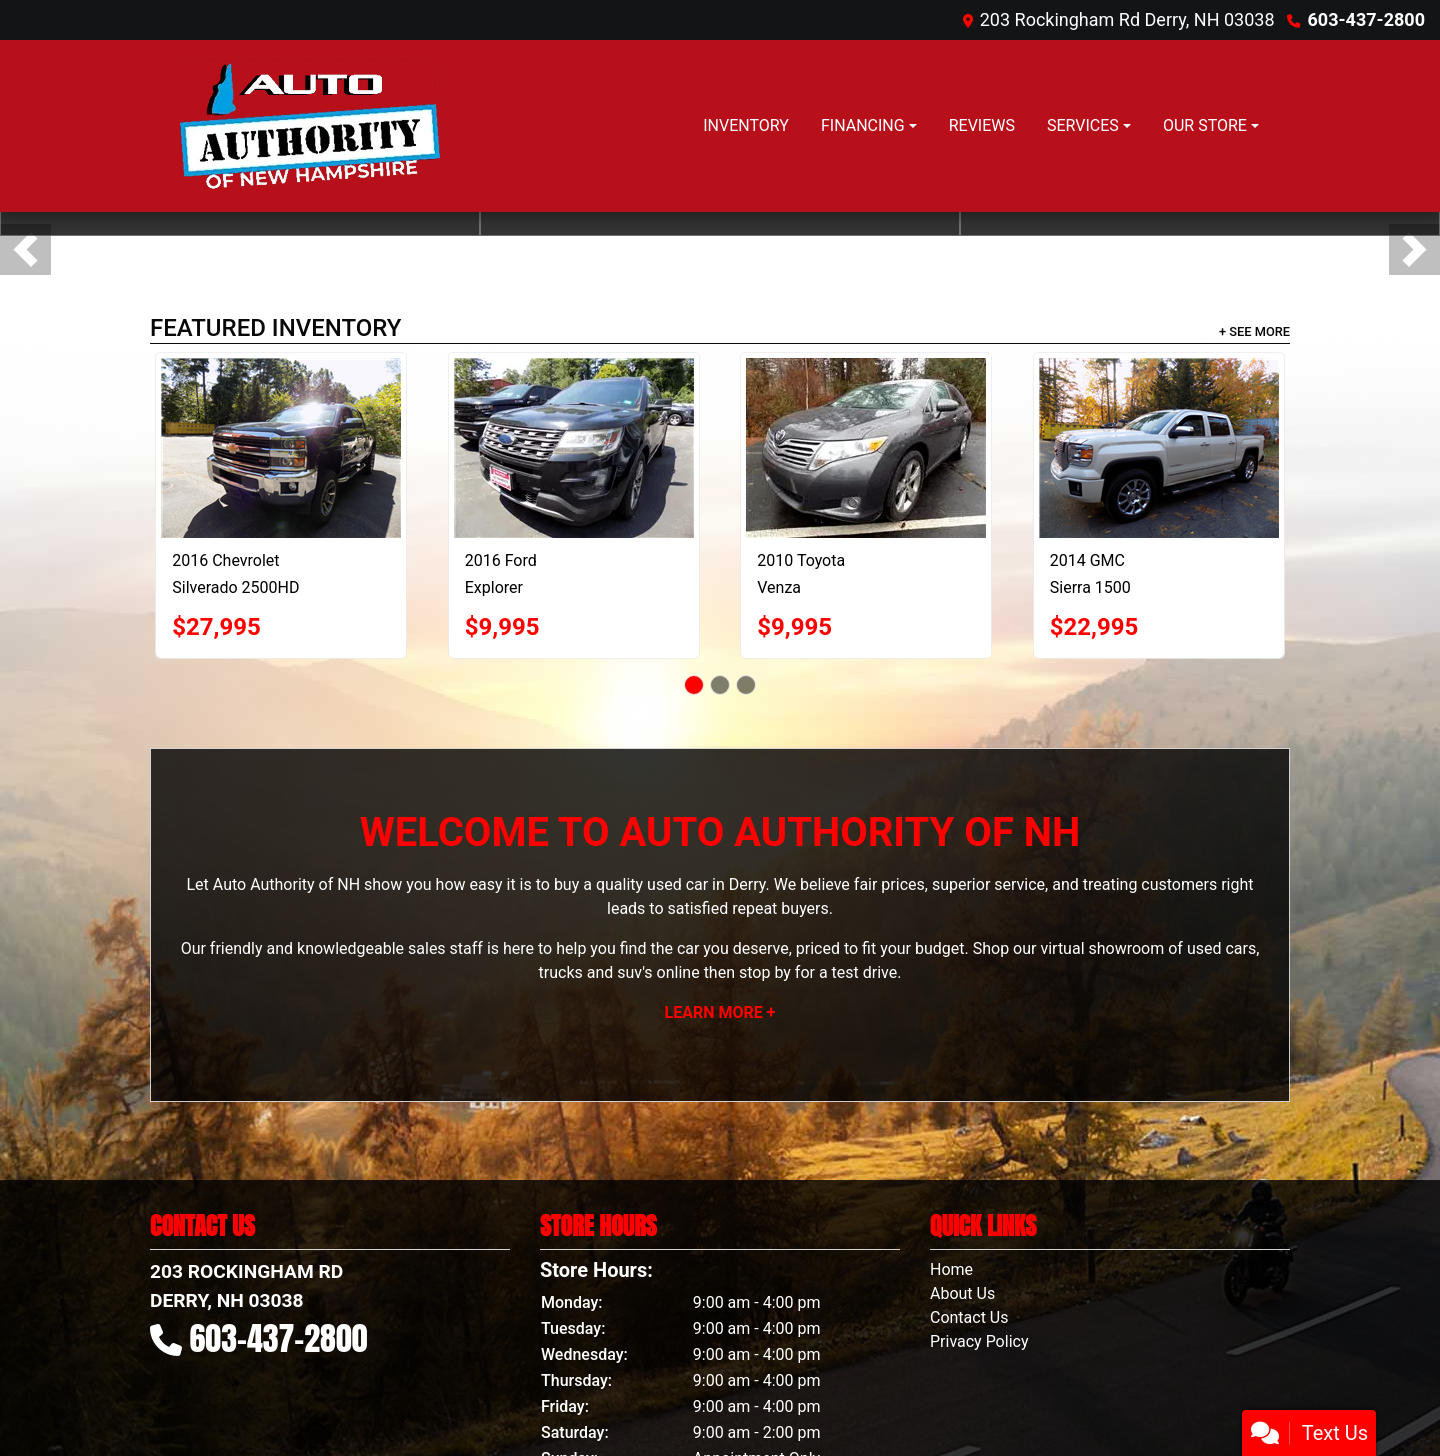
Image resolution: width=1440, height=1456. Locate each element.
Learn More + (720, 1012)
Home (951, 1269)
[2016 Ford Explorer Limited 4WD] (574, 448)
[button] (25, 249)
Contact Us (969, 1317)
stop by (765, 972)
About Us (962, 1293)
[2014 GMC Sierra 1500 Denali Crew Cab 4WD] (1159, 448)
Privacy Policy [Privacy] (979, 1341)
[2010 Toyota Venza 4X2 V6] (866, 448)
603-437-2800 (1366, 19)
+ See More (1254, 331)
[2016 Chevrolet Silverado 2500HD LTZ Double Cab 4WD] (281, 448)
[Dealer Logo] (307, 126)
